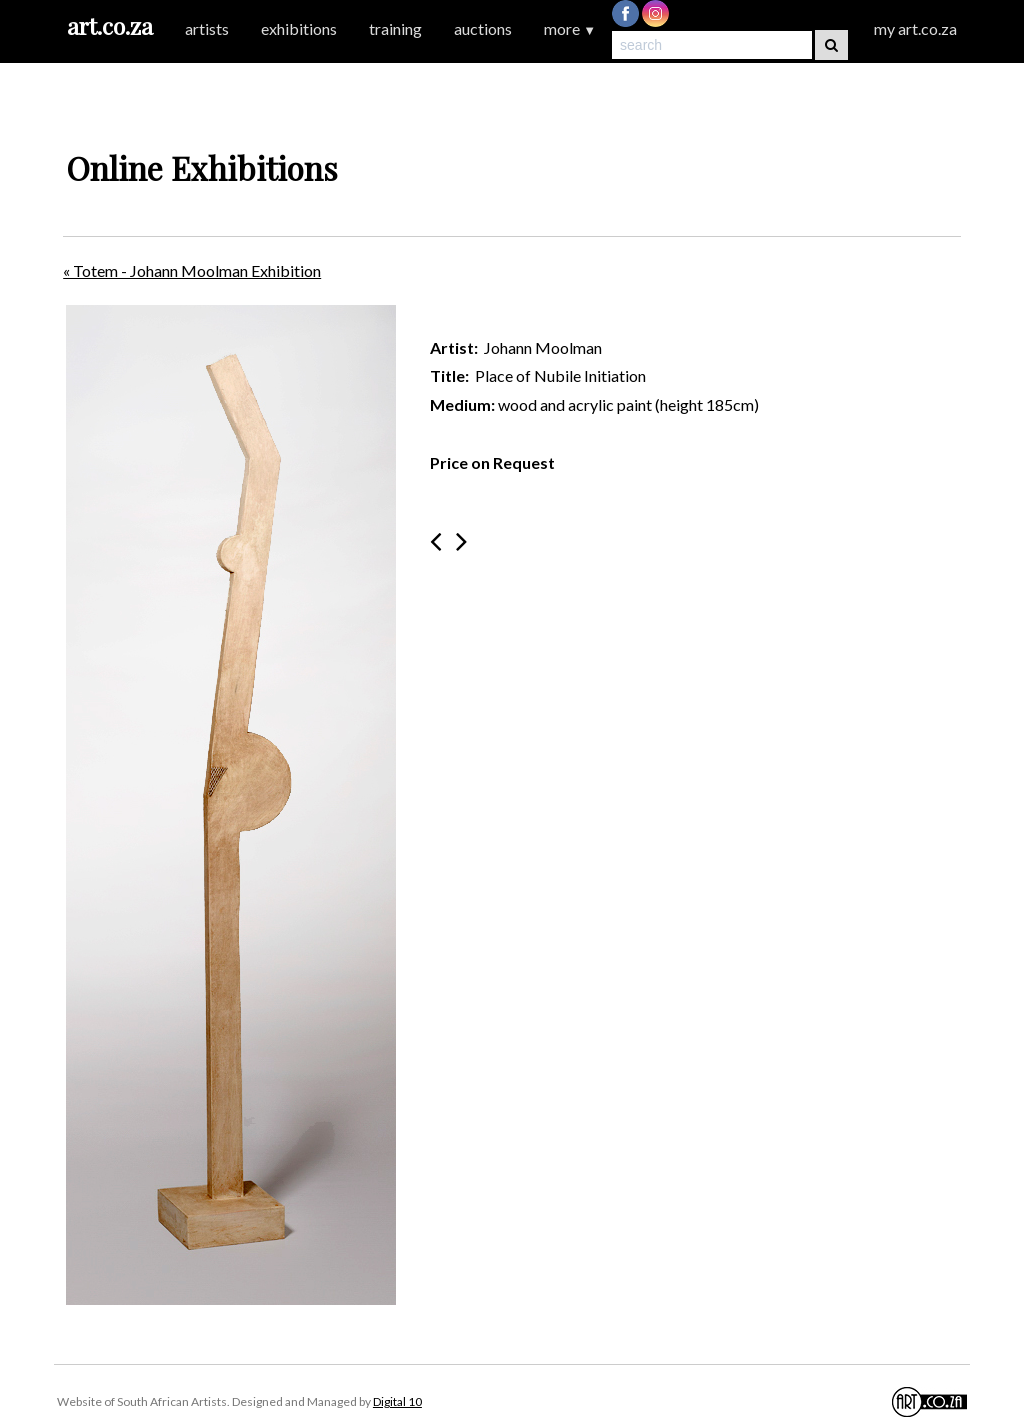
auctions (483, 28)
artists (207, 28)
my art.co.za (915, 28)
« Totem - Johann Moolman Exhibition (192, 270)
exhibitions (299, 28)
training (395, 28)
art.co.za (110, 25)
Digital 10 (397, 1401)
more (570, 28)
